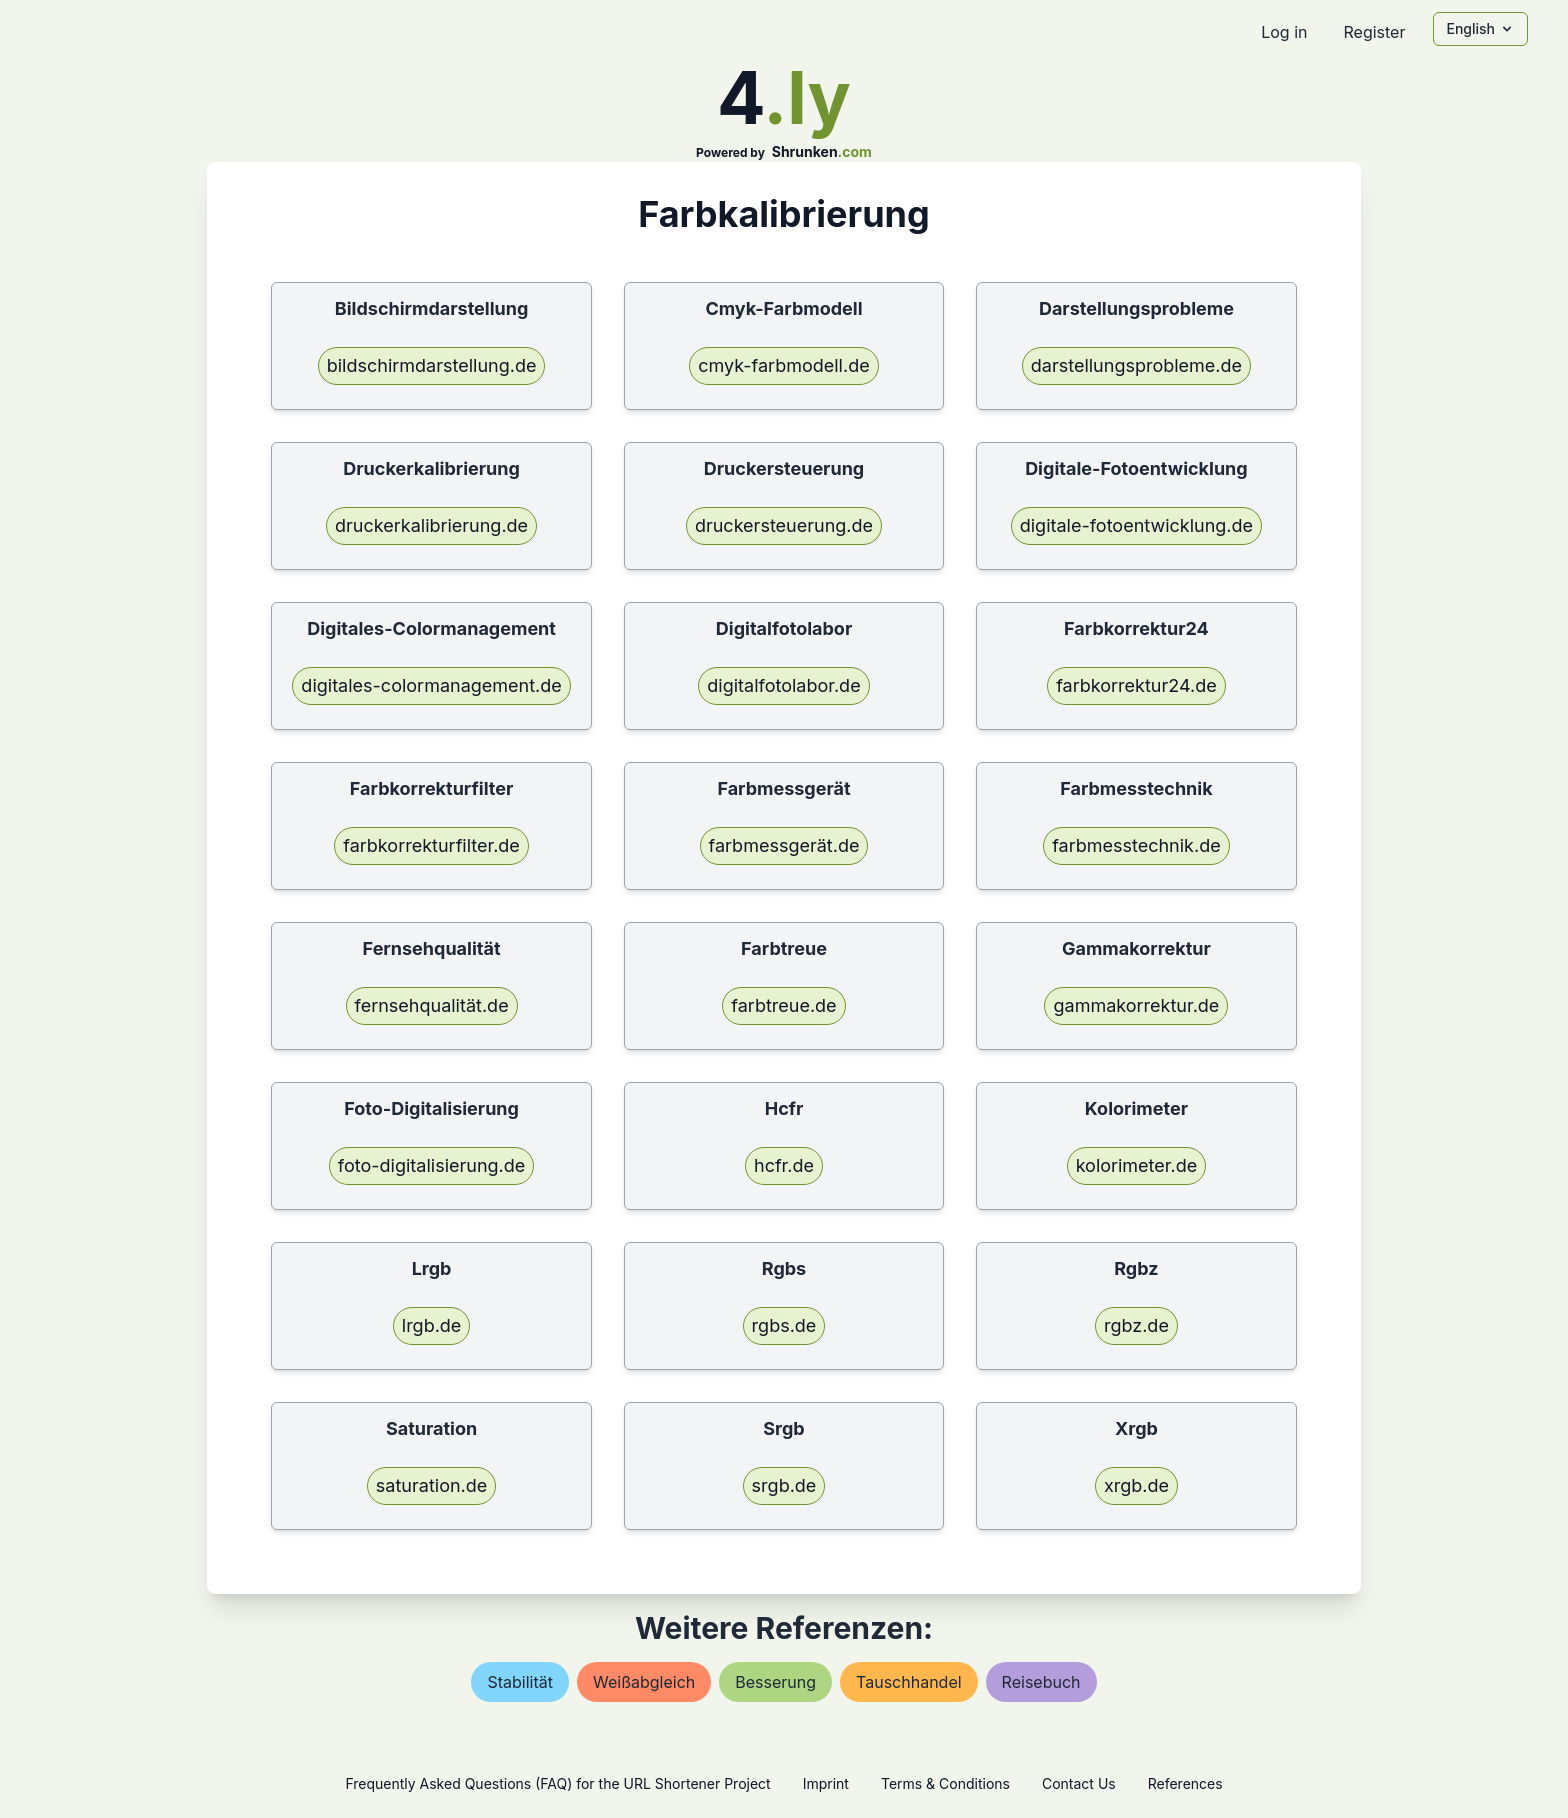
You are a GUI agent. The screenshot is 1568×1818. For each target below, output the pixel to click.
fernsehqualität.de (432, 1005)
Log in (1284, 32)
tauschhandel (909, 1682)
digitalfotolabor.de (783, 685)
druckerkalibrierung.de (431, 525)
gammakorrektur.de (1136, 1005)
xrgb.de (1136, 1485)
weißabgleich (644, 1682)
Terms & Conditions (945, 1783)
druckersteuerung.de (784, 525)
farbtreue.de (783, 1005)
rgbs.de (784, 1325)
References (1185, 1783)
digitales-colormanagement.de (431, 685)
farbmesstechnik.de (1136, 845)
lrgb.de (432, 1325)
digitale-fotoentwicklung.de (1136, 525)
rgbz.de (1136, 1325)
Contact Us (1079, 1783)
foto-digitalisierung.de (431, 1165)
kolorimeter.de (1137, 1165)
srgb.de (784, 1485)
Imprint (826, 1783)
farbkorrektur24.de (1136, 685)
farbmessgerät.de (784, 845)
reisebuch (1041, 1682)
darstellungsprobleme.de (1136, 365)
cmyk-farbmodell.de (783, 365)
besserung (775, 1682)
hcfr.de (784, 1165)
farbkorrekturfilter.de (431, 845)
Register (1374, 32)
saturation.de (431, 1485)
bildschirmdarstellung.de (432, 365)
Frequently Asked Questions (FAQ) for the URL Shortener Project (557, 1783)
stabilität (520, 1682)
